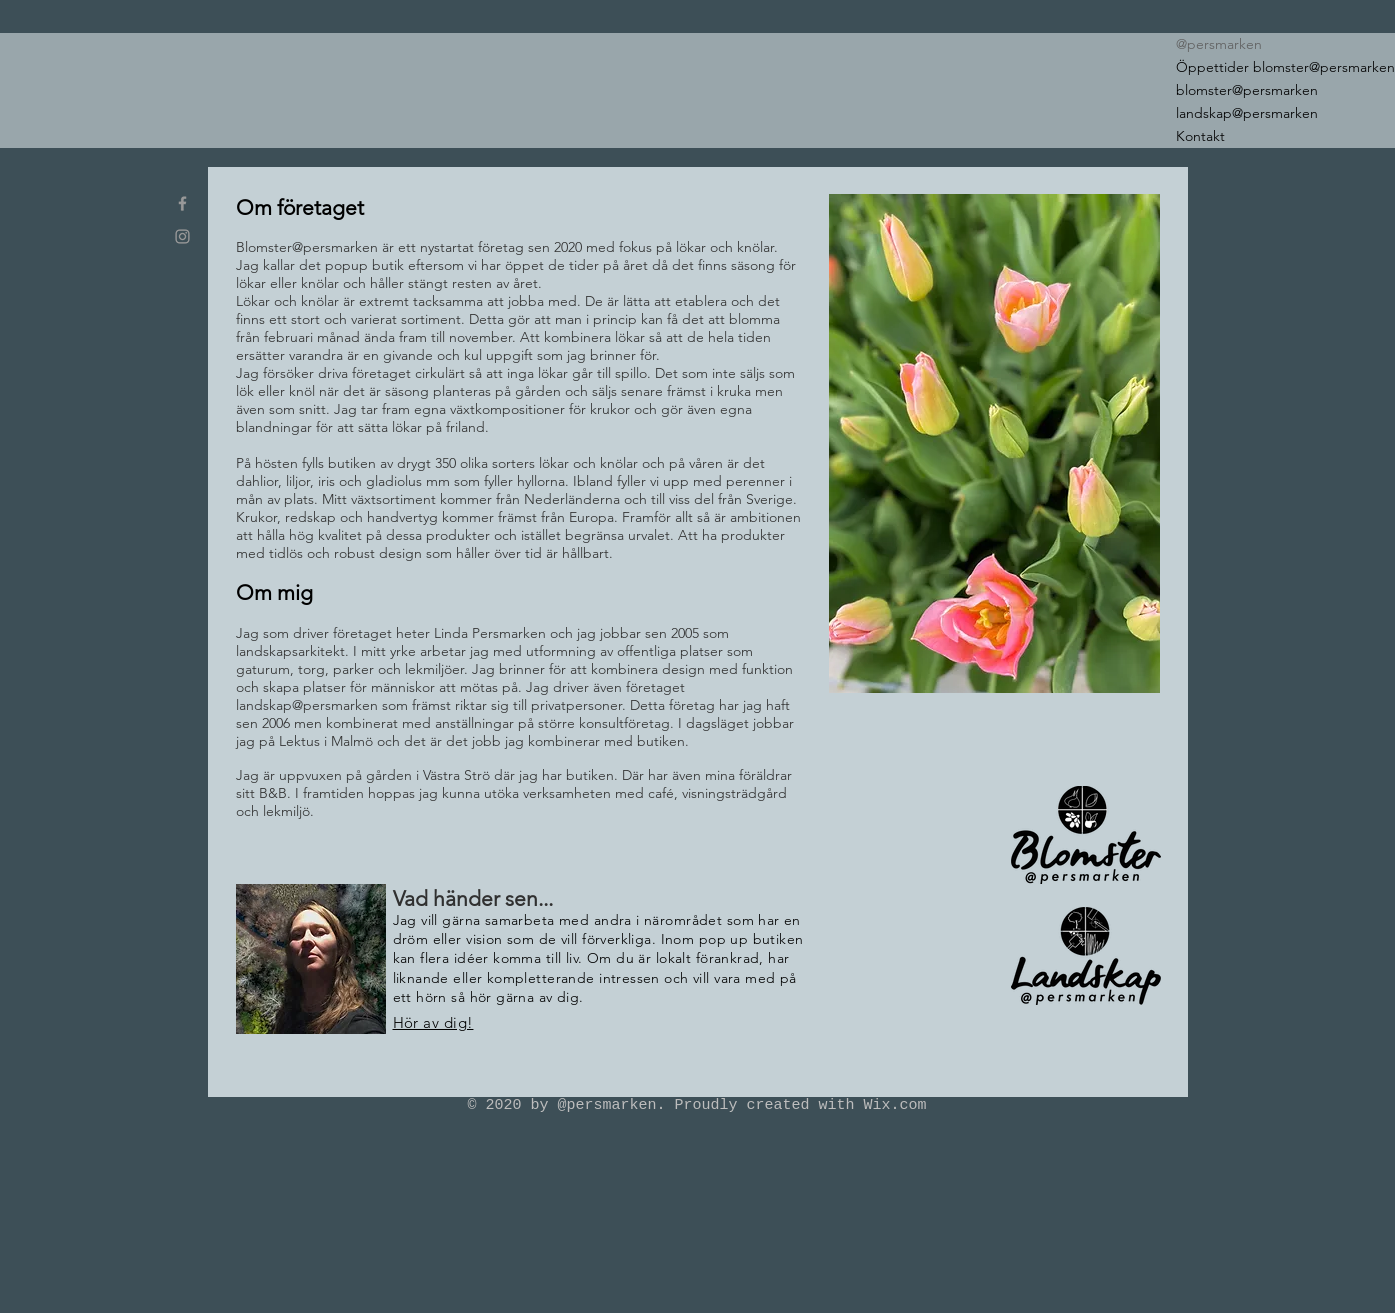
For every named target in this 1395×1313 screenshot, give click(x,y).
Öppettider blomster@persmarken (1283, 67)
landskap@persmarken (1247, 113)
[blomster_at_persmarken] (182, 203)
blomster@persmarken (1247, 90)
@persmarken (1219, 44)
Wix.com (895, 1105)
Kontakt (1200, 136)
